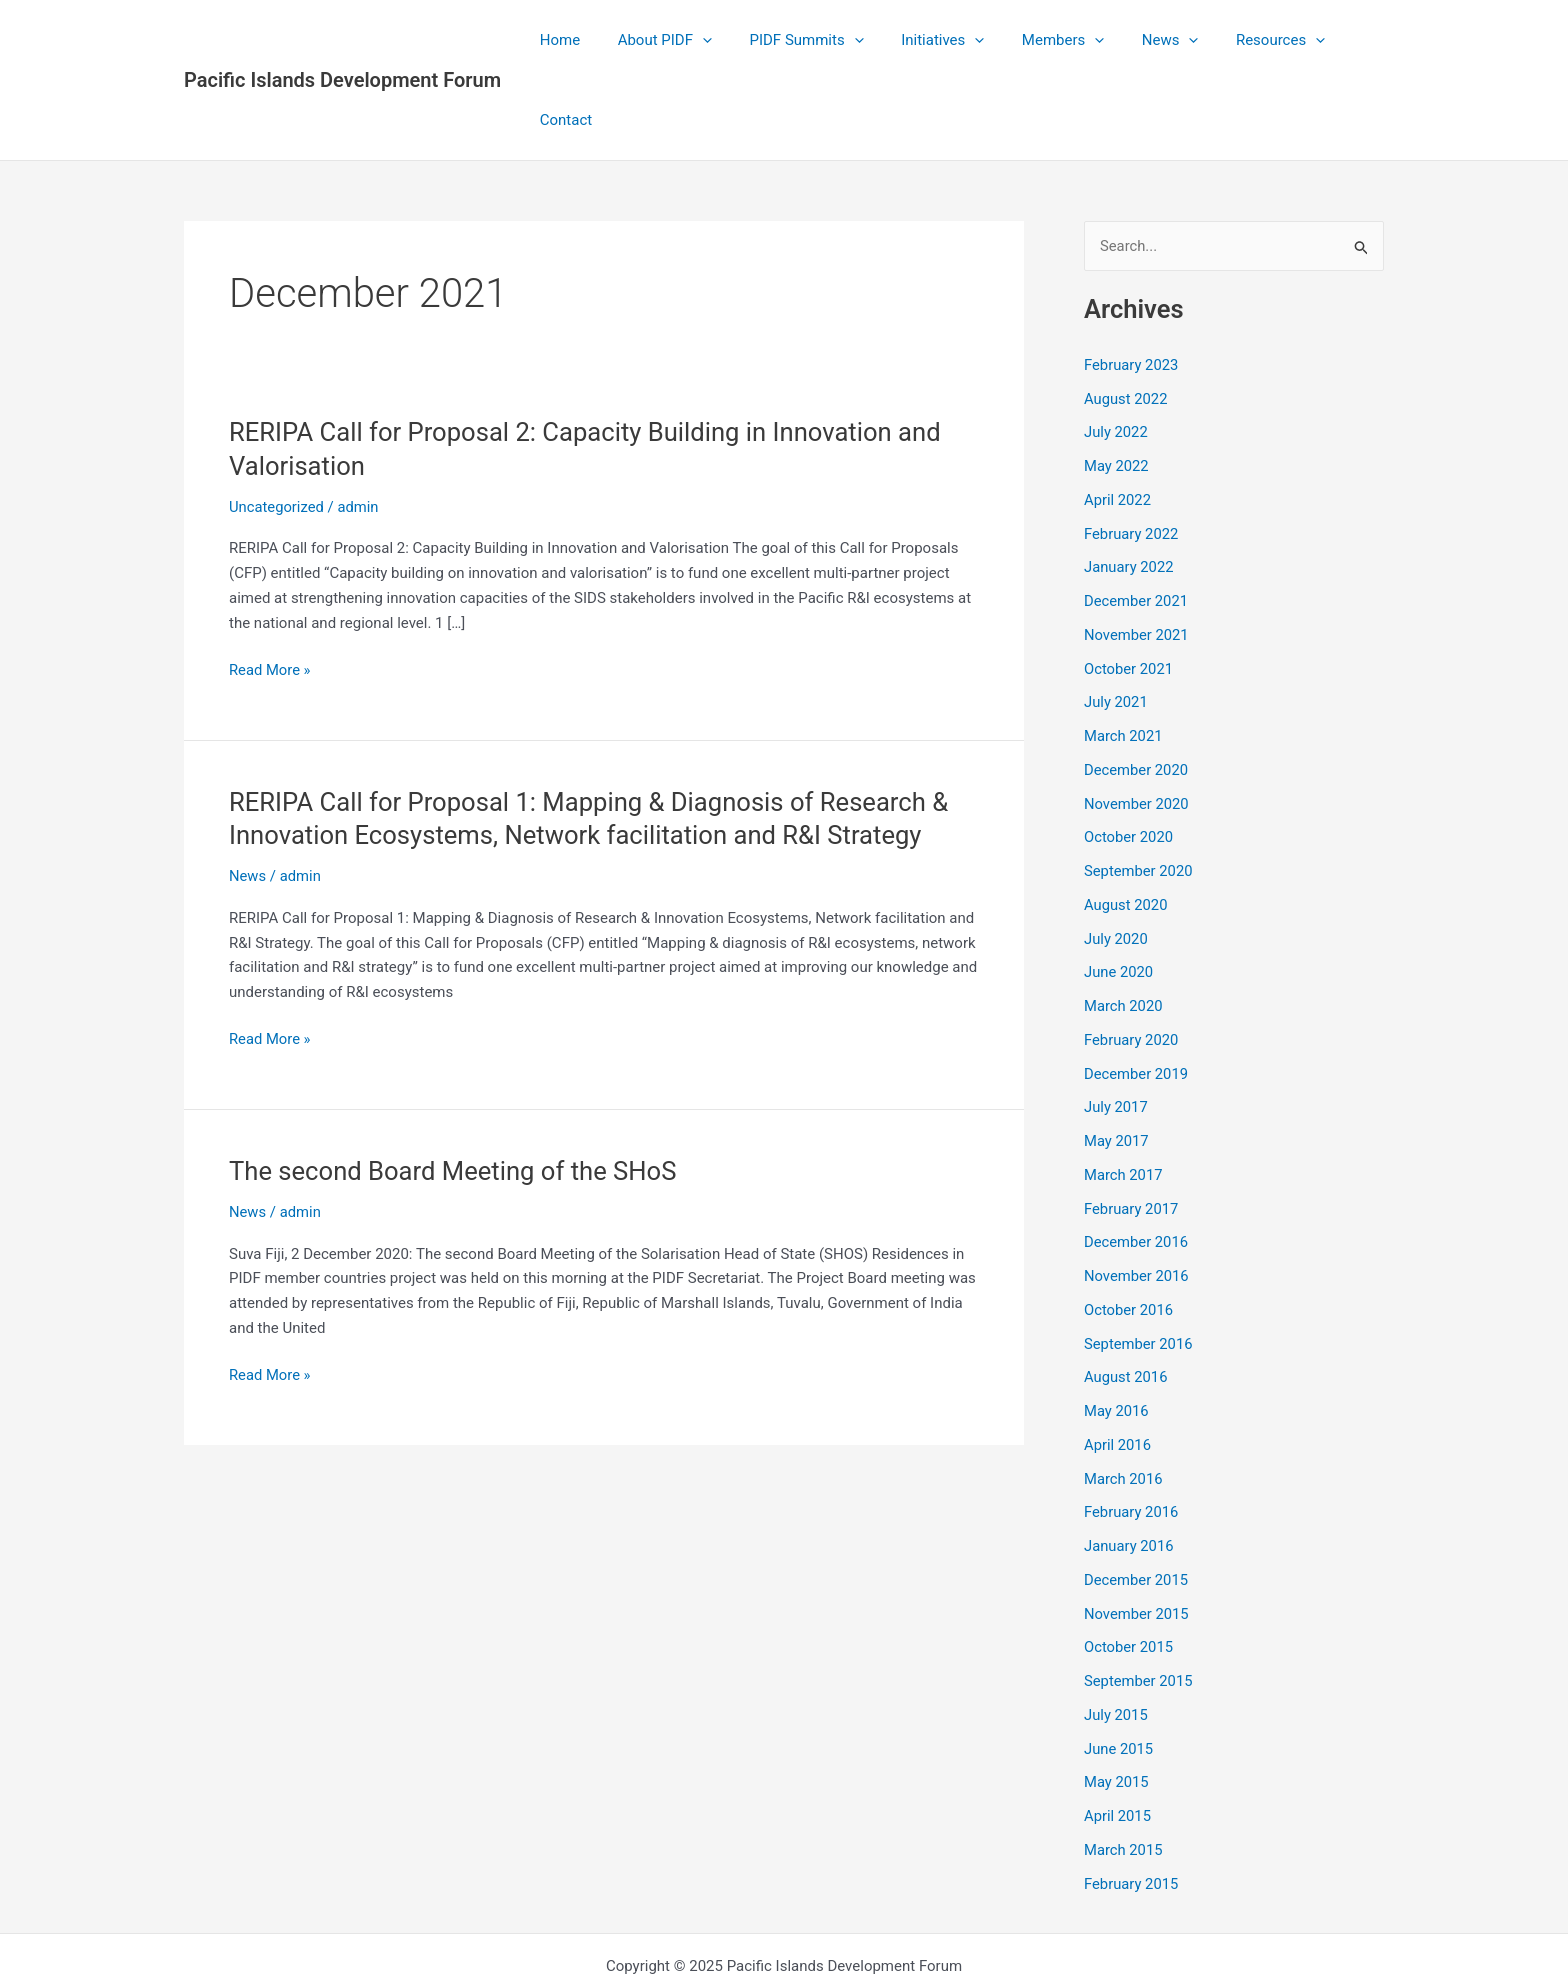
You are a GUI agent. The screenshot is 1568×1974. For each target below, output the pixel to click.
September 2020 (1139, 792)
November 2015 (1137, 1534)
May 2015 (1117, 1703)
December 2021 (1137, 522)
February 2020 (1132, 960)
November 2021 (1137, 555)
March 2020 (1124, 927)
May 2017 (1117, 1062)
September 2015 (1139, 1602)
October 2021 (1129, 589)
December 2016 (1137, 1163)
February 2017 (1132, 1129)
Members (1039, 40)
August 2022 (1126, 319)
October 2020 (1129, 758)
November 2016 (1137, 1197)
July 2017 (1116, 1028)
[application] (701, 40)
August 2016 (1126, 1298)
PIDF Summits (798, 40)
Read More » (270, 590)
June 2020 (1119, 893)
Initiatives (926, 40)
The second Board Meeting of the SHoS (456, 1091)
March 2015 (1124, 1770)
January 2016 (1129, 1467)
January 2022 (1129, 488)
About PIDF (664, 40)
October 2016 (1129, 1230)
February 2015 (1132, 1804)
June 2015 (1119, 1669)
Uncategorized (277, 427)
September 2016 (1139, 1264)
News (1139, 40)
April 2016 (1118, 1365)
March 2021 (1124, 657)
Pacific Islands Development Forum (342, 40)
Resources (1241, 40)
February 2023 (1132, 285)
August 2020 (1126, 825)
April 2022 (1118, 420)
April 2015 (1118, 1737)
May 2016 (1117, 1332)
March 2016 (1124, 1399)
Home (566, 40)
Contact (1343, 40)
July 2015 (1116, 1635)
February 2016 (1132, 1433)
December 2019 (1137, 994)
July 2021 (1116, 623)
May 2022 (1117, 387)
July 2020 (1116, 859)
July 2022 (1116, 353)
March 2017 (1124, 1095)
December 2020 (1137, 690)
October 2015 (1129, 1568)
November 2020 (1137, 724)
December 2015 (1137, 1500)
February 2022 (1132, 454)
